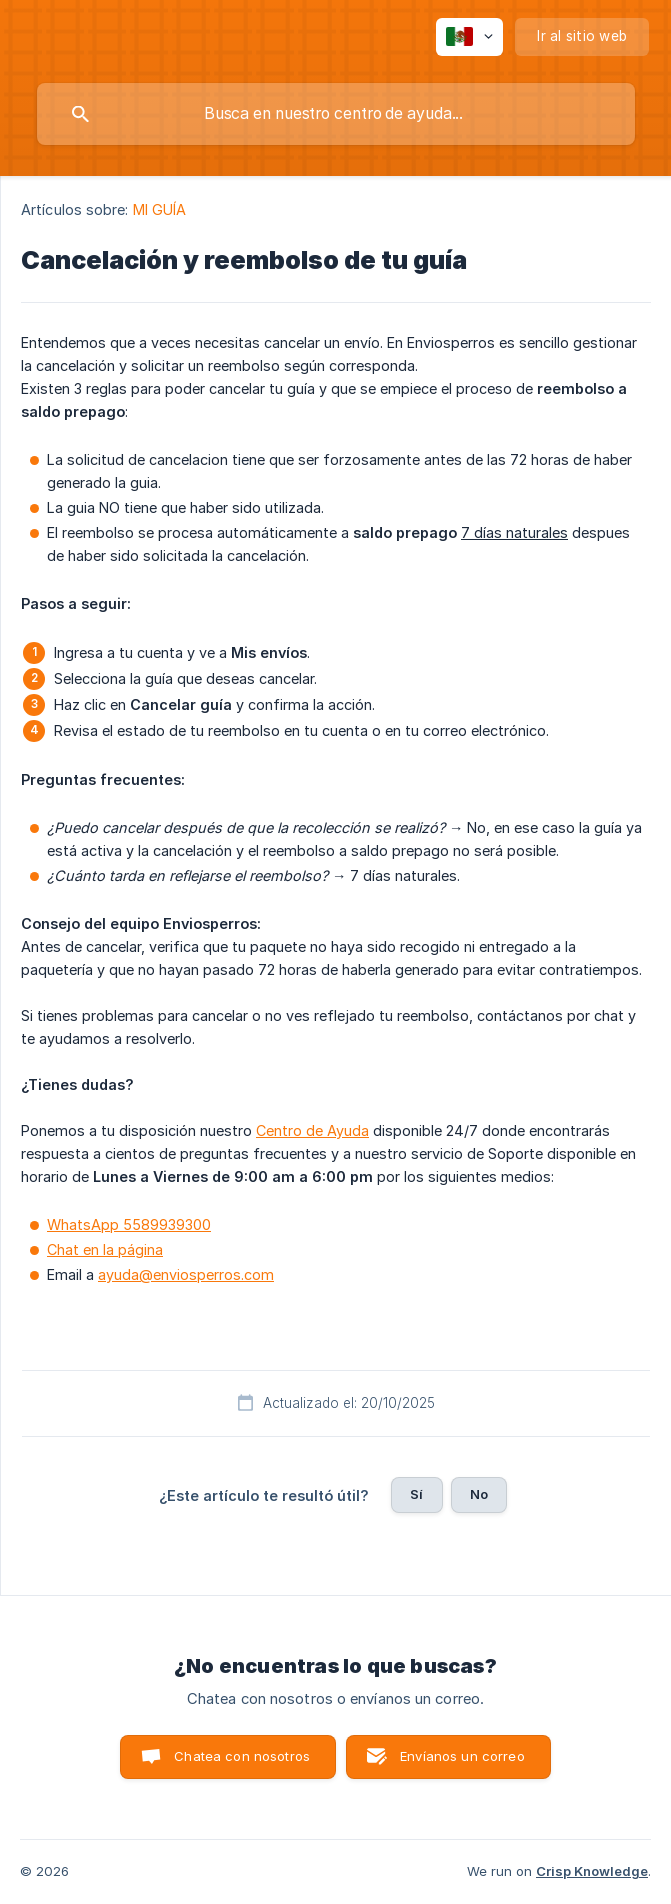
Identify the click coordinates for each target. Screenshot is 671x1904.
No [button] (479, 1494)
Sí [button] (416, 1494)
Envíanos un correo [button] (462, 1756)
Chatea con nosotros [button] (242, 1756)
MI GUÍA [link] (160, 209)
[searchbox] (336, 114)
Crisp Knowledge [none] (592, 1871)
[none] (469, 37)
